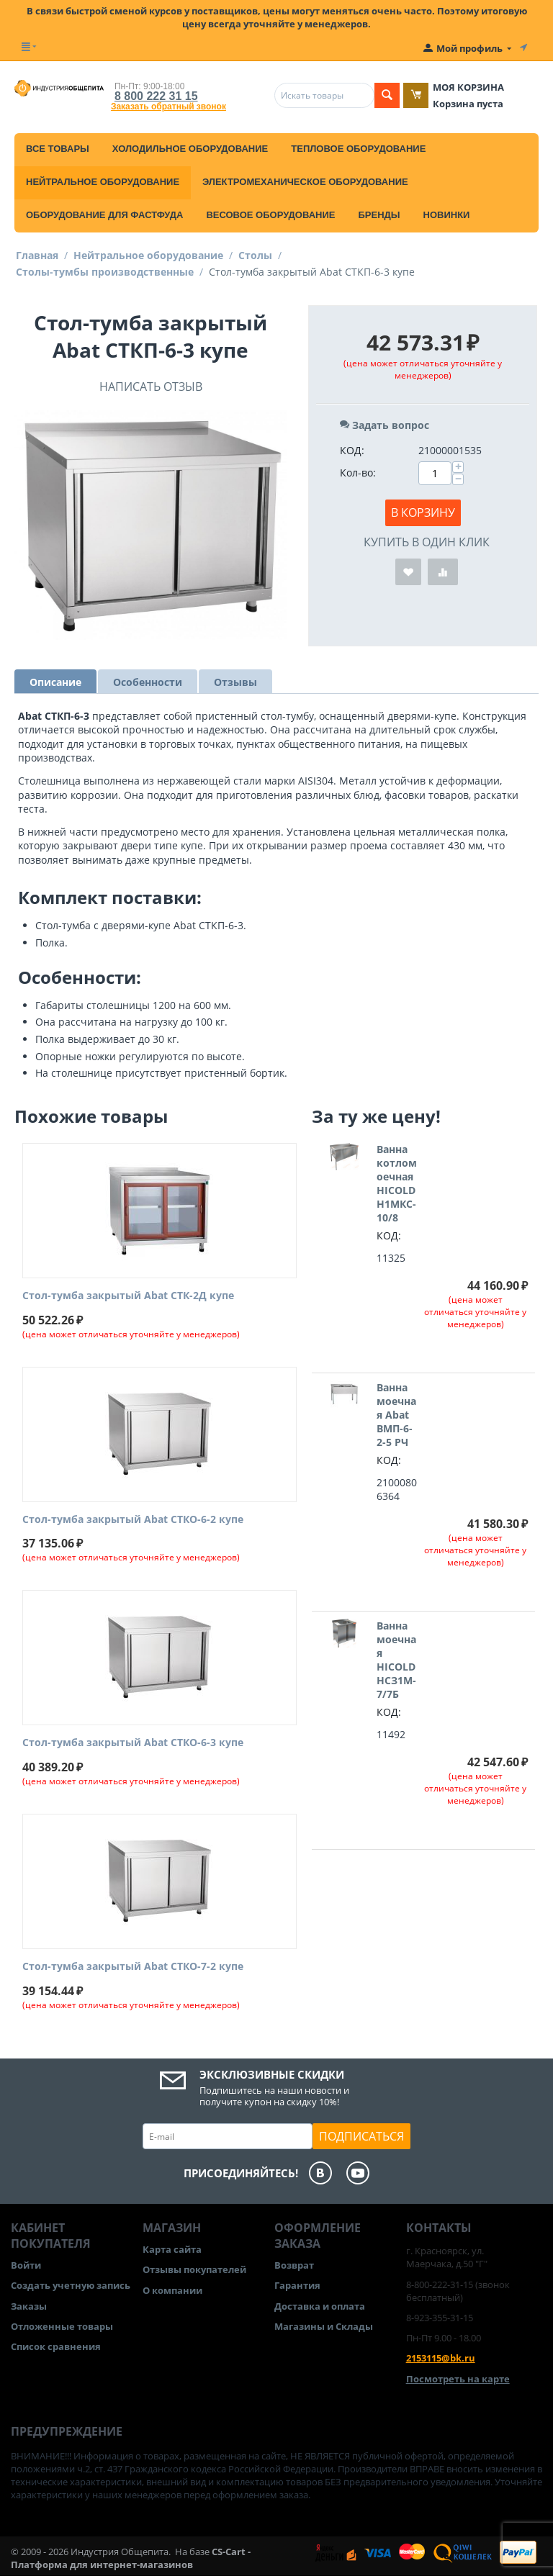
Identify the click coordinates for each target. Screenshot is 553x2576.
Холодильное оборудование (190, 148)
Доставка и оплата (319, 2306)
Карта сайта (172, 2249)
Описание (55, 682)
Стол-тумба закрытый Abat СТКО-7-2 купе (132, 1967)
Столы (255, 255)
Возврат (294, 2265)
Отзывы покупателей (194, 2269)
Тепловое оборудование (358, 148)
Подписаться (361, 2136)
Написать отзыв (150, 386)
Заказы (29, 2306)
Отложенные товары (62, 2326)
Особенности (147, 682)
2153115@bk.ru (440, 2357)
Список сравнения (56, 2346)
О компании (172, 2290)
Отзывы (235, 682)
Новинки (446, 214)
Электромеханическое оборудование (305, 181)
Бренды (379, 214)
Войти (26, 2265)
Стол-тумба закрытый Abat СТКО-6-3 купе (132, 1743)
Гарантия (297, 2285)
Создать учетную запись (70, 2285)
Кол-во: (358, 472)
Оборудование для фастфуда (104, 214)
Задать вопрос (384, 425)
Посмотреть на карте (458, 2378)
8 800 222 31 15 (156, 96)
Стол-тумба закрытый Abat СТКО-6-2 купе (132, 1520)
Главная (37, 255)
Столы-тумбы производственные (105, 272)
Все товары (57, 148)
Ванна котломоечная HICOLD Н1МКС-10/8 (397, 1183)
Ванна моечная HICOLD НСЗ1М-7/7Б (396, 1660)
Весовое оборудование (270, 214)
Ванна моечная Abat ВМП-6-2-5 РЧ (396, 1414)
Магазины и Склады (323, 2326)
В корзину (423, 512)
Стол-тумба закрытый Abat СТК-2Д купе (128, 1296)
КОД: (352, 450)
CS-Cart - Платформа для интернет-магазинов (131, 2558)
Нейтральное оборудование (102, 181)
